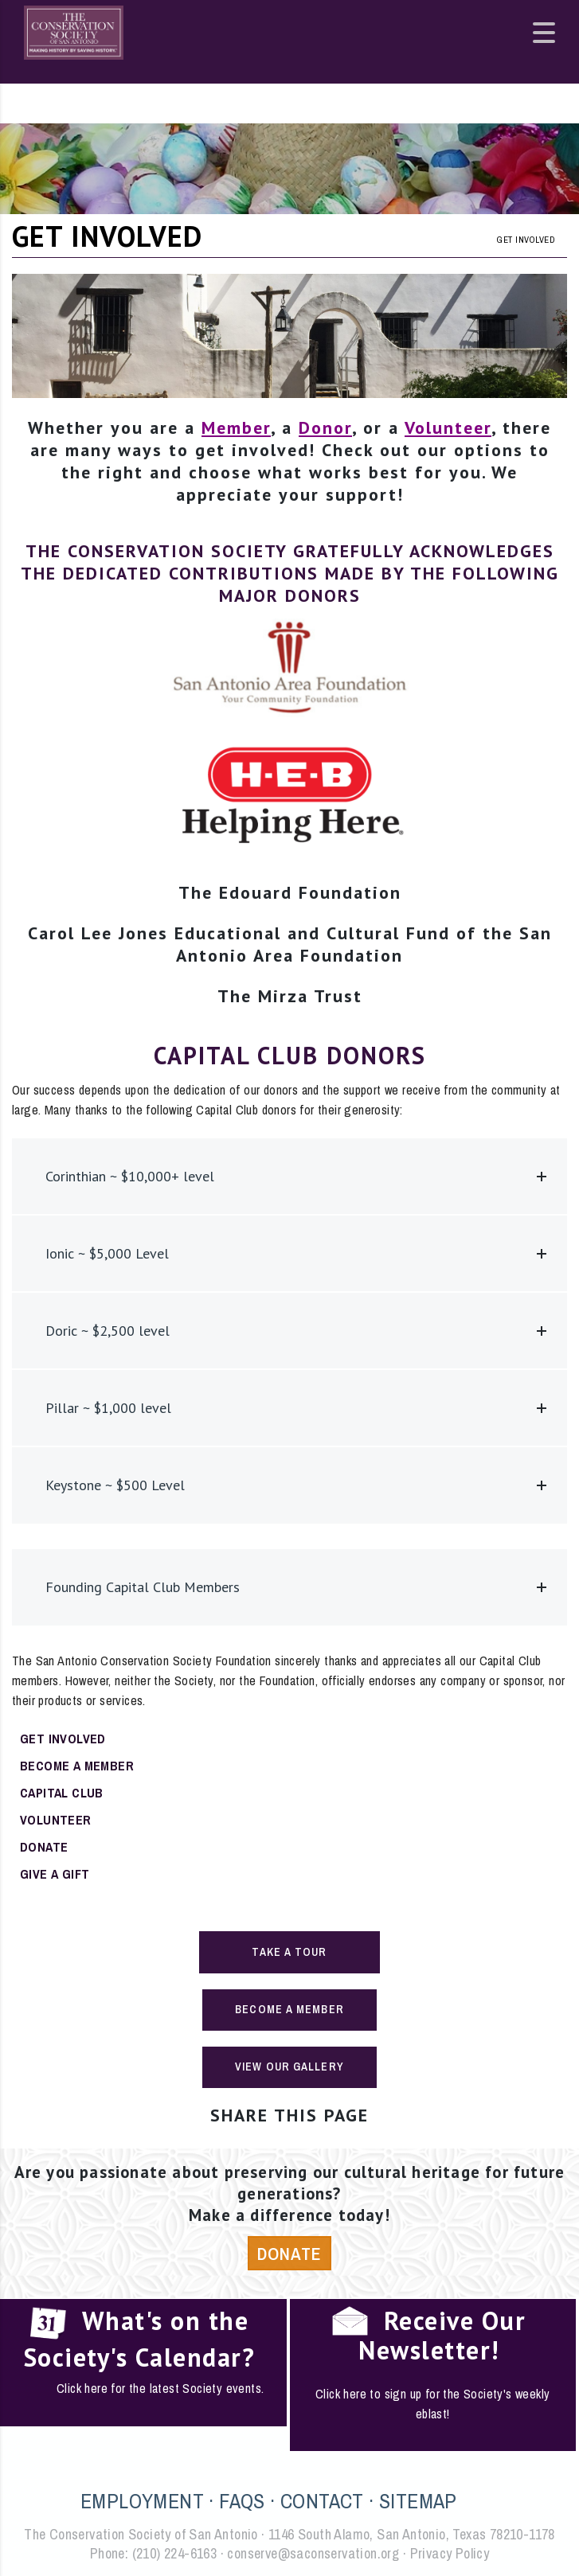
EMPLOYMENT (142, 2501)
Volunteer (448, 427)
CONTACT (322, 2501)
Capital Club (62, 1792)
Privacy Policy (450, 2553)
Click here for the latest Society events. (160, 2388)
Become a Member (77, 1765)
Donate (44, 1847)
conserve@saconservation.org (313, 2553)
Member (236, 427)
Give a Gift (54, 1874)
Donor (325, 427)
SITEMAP (418, 2501)
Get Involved (63, 1738)
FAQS (242, 2501)
